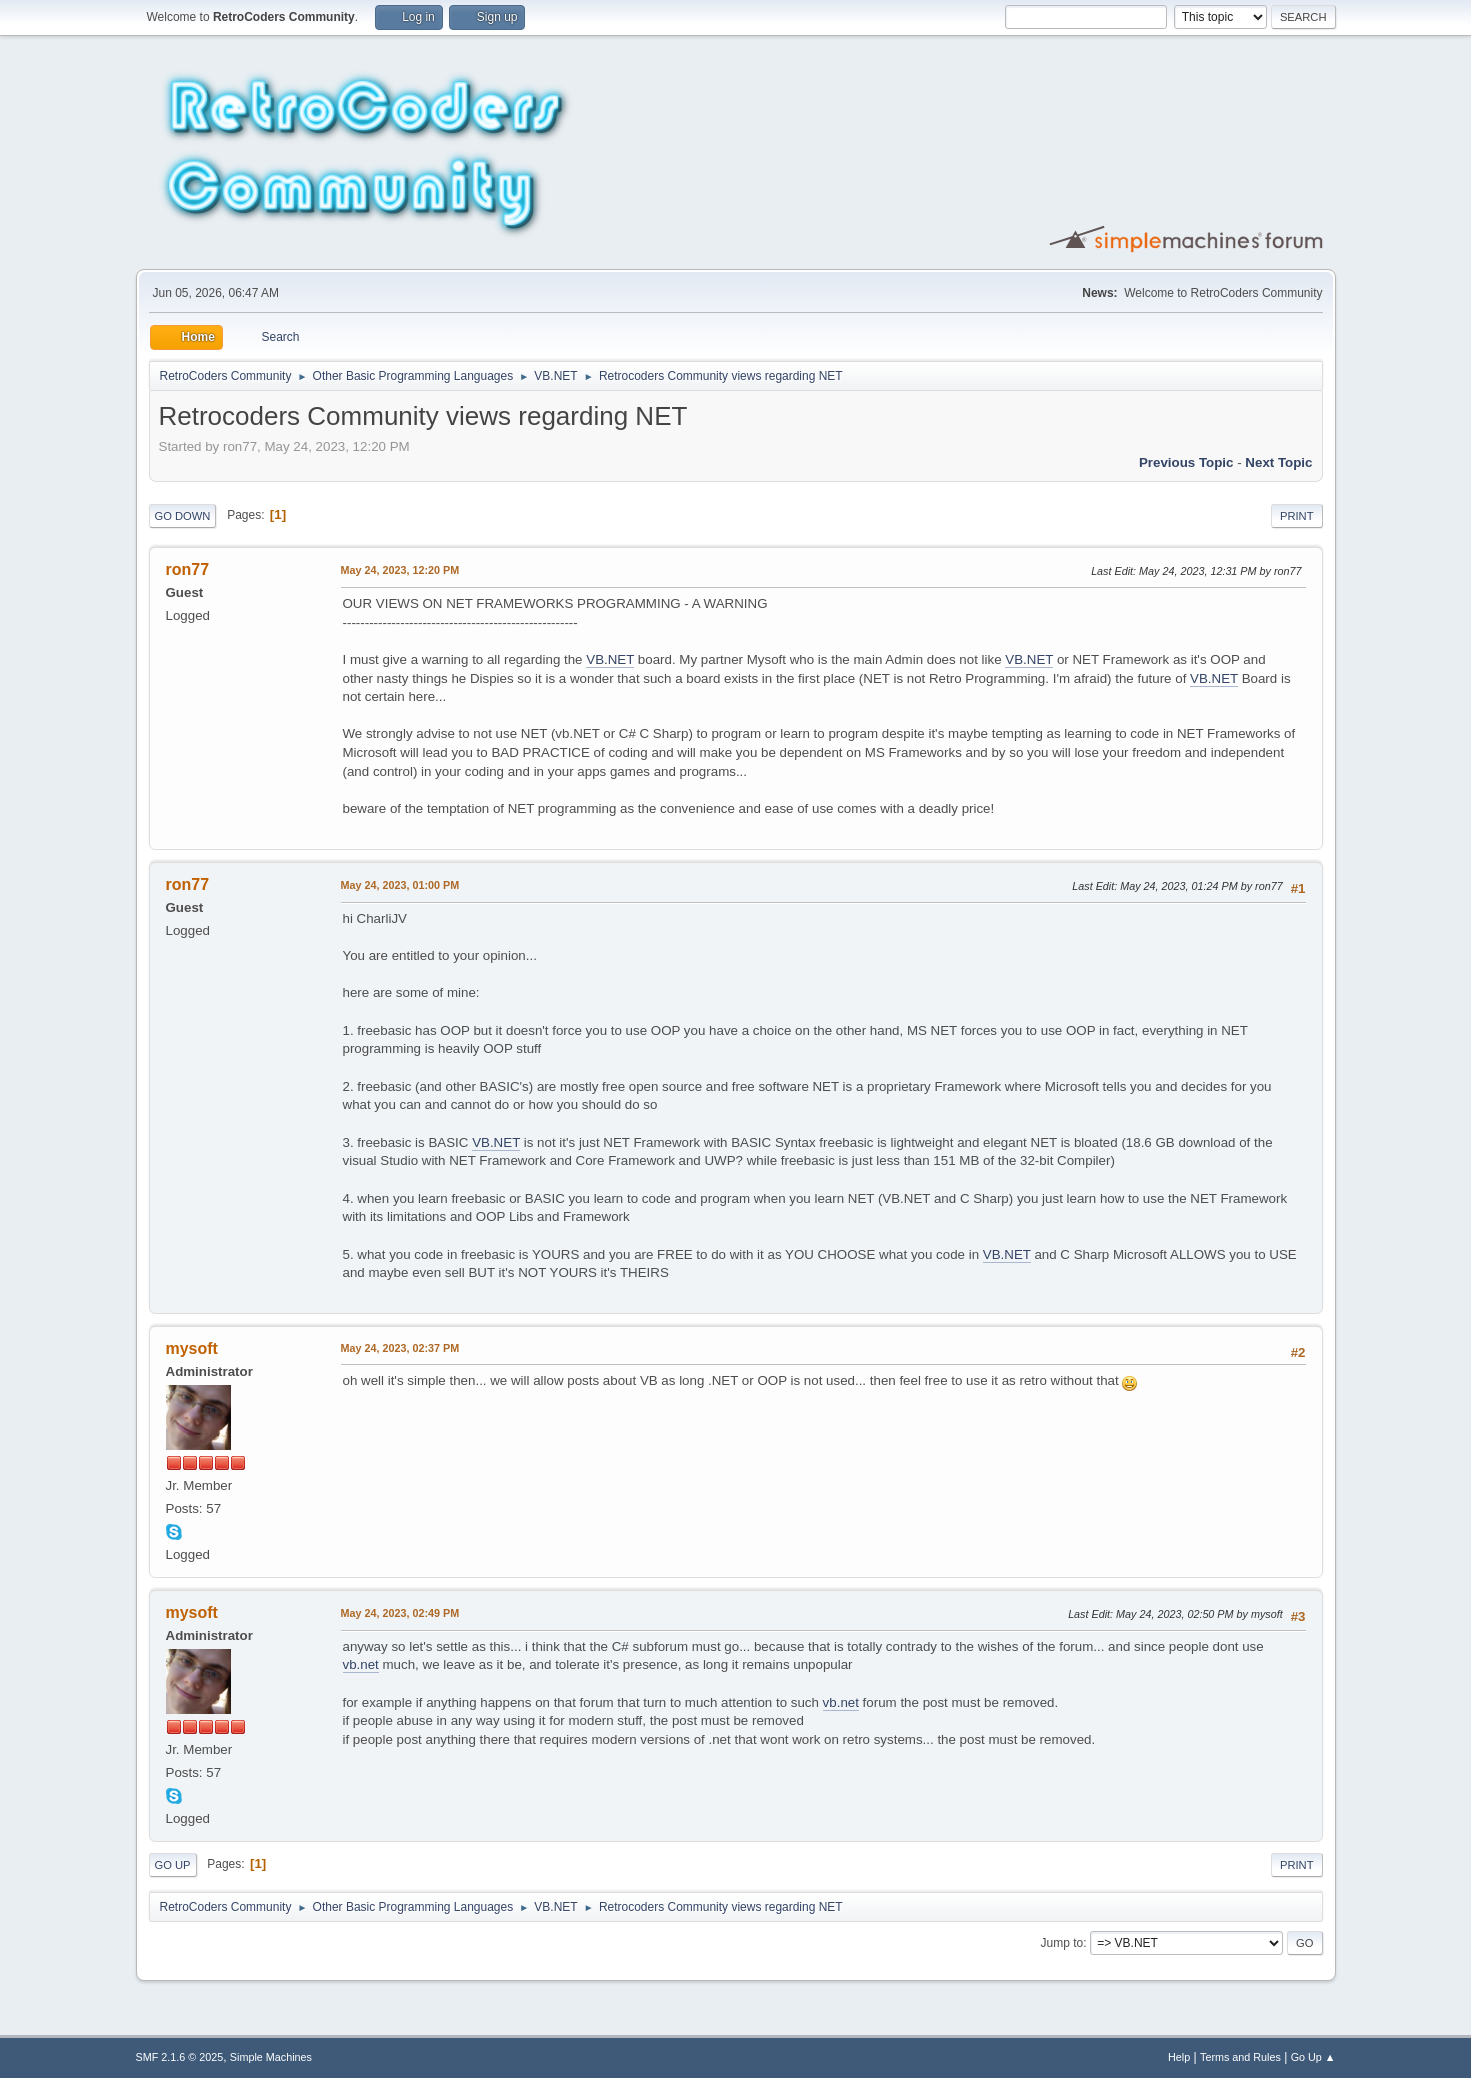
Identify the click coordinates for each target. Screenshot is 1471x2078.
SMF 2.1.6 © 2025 (180, 2057)
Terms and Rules (1240, 2057)
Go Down (183, 516)
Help (1179, 2057)
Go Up (173, 1865)
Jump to (1062, 1943)
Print (1297, 516)
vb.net (361, 1664)
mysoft (192, 1348)
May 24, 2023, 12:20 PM (400, 570)
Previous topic (1186, 462)
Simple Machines (271, 2057)
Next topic (1278, 462)
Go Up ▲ (1313, 2057)
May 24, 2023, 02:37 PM (400, 1348)
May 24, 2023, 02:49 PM (400, 1613)
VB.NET (610, 659)
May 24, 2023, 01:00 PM (400, 885)
